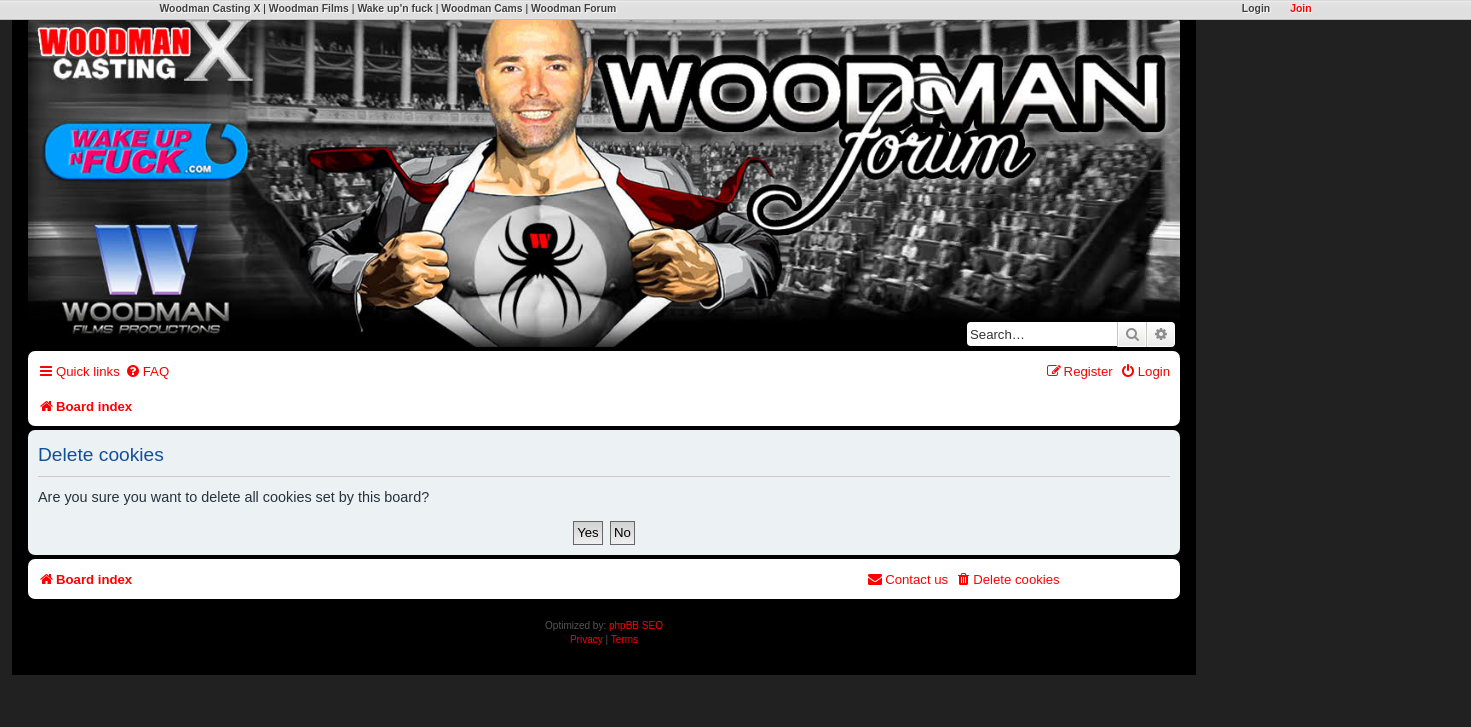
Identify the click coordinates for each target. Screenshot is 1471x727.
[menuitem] (147, 371)
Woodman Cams (481, 8)
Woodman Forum (573, 8)
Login (1256, 8)
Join (1300, 8)
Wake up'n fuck (394, 8)
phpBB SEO (636, 625)
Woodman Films (309, 8)
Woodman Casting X (210, 8)
